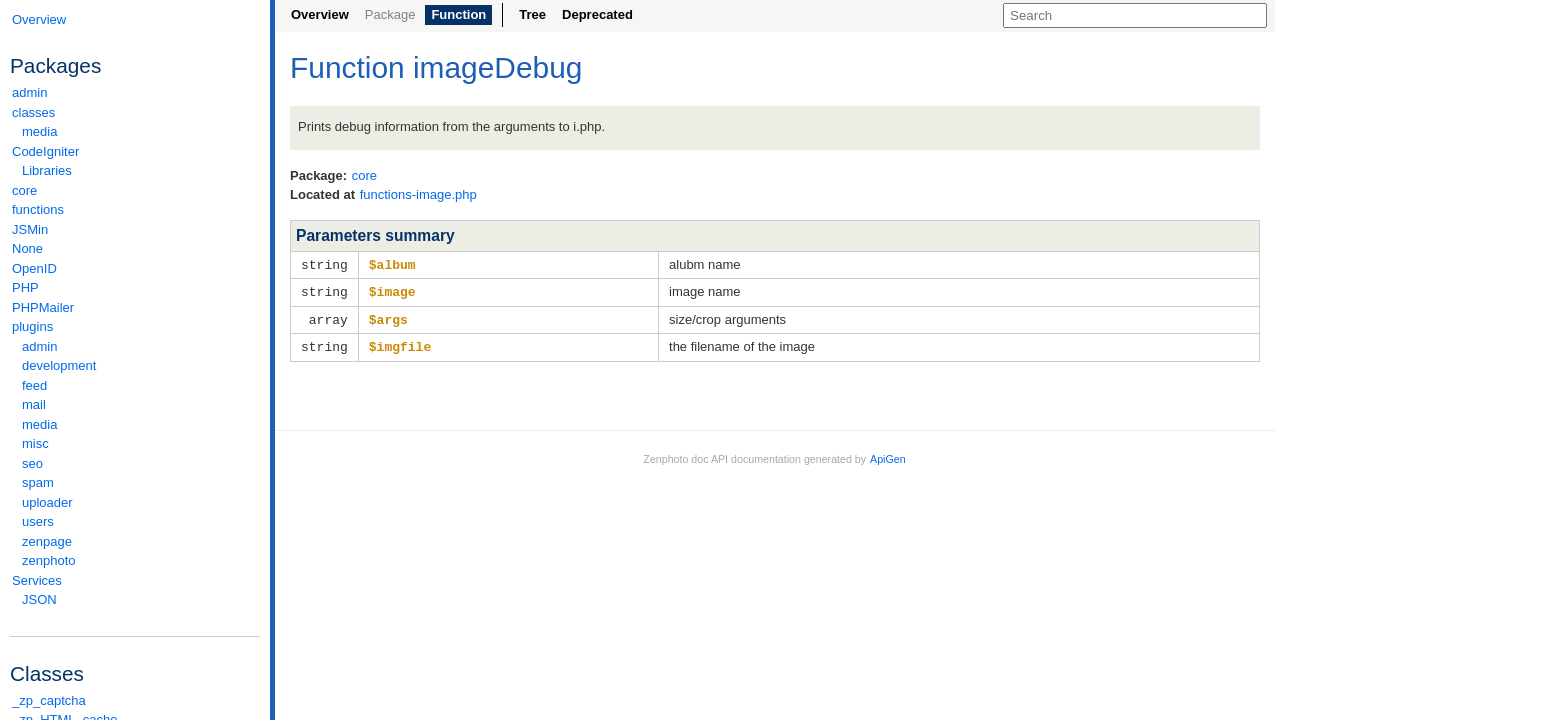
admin (29, 92)
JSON (39, 599)
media (39, 131)
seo (32, 463)
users (38, 521)
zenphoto (140, 560)
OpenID (34, 268)
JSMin (30, 229)
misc (35, 443)
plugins (135, 326)
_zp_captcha (49, 700)
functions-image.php (418, 194)
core (24, 190)
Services (135, 580)
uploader (47, 502)
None (27, 248)
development (59, 365)
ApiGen (888, 455)
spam (38, 482)
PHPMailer (43, 307)
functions (38, 209)
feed (34, 385)
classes (135, 112)
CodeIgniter (135, 151)
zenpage (47, 541)
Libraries (47, 170)
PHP (25, 287)
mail (34, 404)
